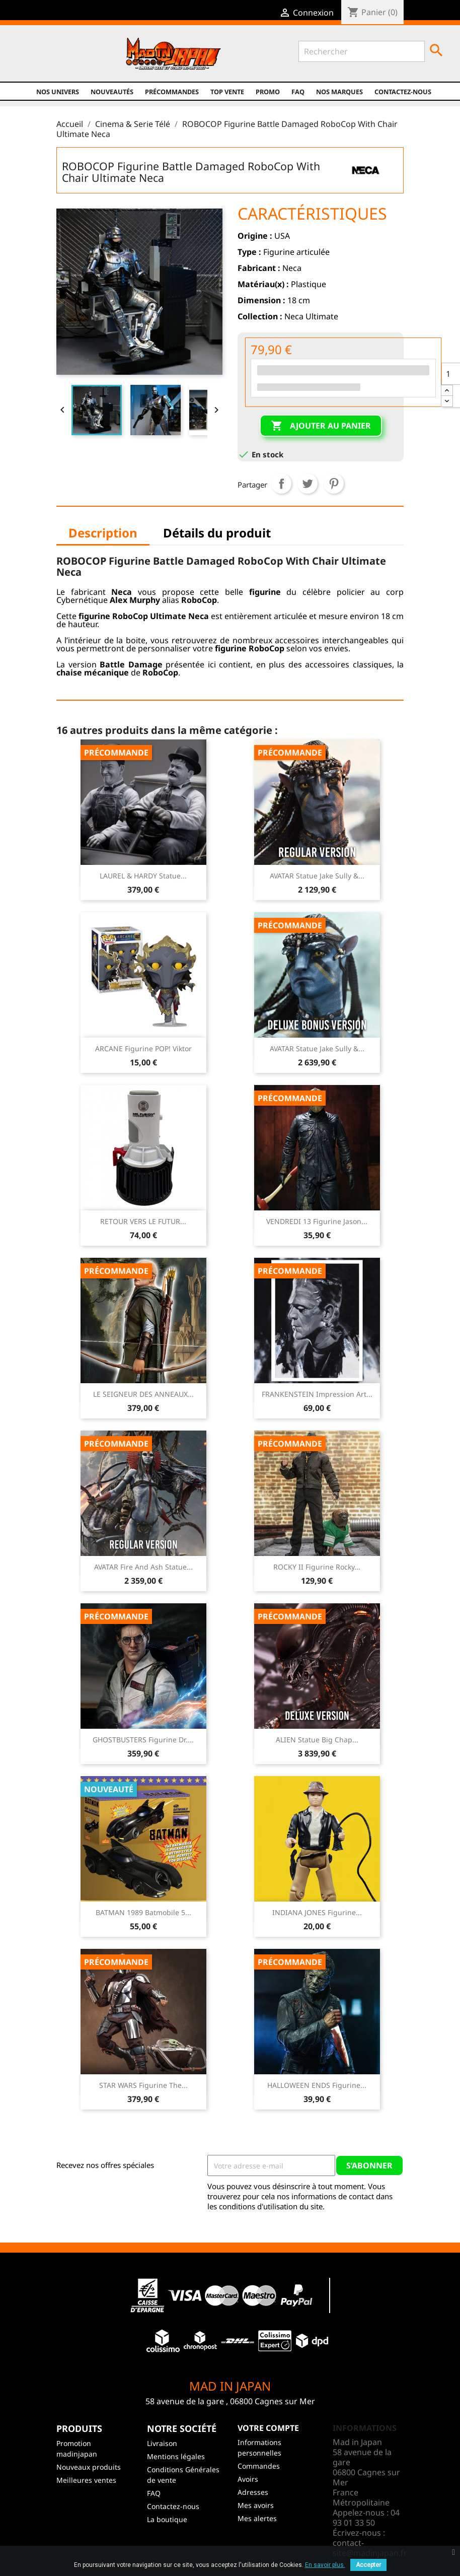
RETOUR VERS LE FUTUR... (143, 1221)
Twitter (40, 61)
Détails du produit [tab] (217, 532)
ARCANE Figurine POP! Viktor (143, 1048)
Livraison (162, 2443)
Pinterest (334, 483)
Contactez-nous (402, 91)
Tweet (307, 483)
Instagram (83, 61)
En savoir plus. (325, 2564)
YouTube (61, 61)
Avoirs (248, 2479)
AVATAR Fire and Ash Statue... (143, 1567)
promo (268, 91)
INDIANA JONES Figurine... (317, 1912)
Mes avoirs (256, 2505)
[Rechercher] (361, 51)
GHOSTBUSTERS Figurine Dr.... (143, 1739)
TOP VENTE (227, 91)
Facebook (18, 61)
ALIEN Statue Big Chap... (317, 1739)
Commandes (259, 2466)
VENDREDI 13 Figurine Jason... (316, 1221)
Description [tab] (102, 532)
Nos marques (339, 91)
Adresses (253, 2492)
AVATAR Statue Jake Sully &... (317, 875)
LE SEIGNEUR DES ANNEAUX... (143, 1394)
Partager (281, 483)
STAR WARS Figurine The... (143, 2085)
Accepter (368, 2564)
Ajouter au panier (321, 426)
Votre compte (268, 2427)
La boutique (167, 2519)
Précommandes (172, 91)
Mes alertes (257, 2518)
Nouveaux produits (88, 2467)
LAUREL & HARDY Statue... (143, 875)
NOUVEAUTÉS (112, 91)
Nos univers (57, 91)
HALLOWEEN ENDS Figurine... (316, 2085)
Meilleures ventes (86, 2480)
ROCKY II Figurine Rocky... (316, 1567)
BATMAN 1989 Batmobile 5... (143, 1912)
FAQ (297, 91)
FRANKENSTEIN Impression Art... (317, 1394)
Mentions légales (176, 2456)
